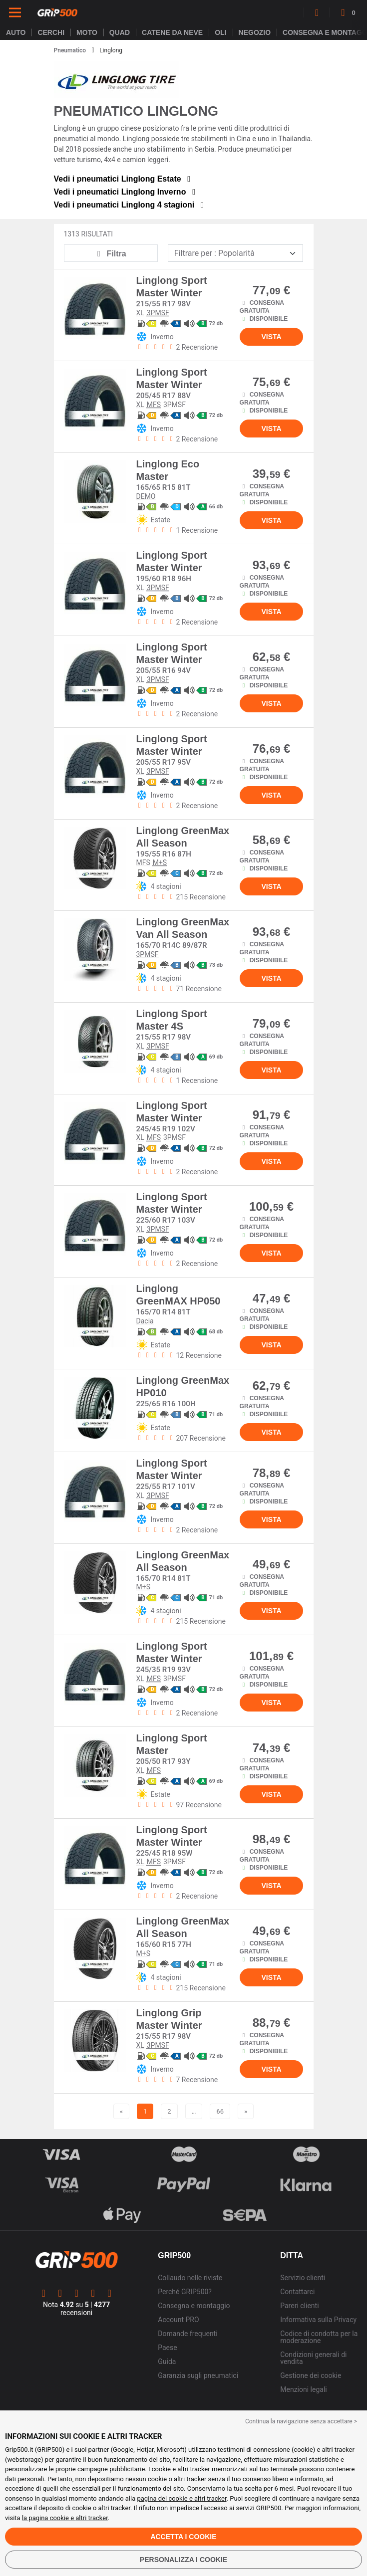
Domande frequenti (187, 2334)
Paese (167, 2348)
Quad (119, 32)
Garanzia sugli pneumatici (198, 2375)
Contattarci (297, 2292)
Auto (15, 32)
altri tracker (91, 2518)
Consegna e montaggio (194, 2306)
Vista (271, 337)
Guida (167, 2361)
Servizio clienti (302, 2278)
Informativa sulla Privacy (318, 2320)
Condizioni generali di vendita (313, 2358)
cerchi (50, 32)
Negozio (255, 32)
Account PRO (178, 2320)
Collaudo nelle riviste (190, 2278)
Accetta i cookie (183, 2537)
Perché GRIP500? (185, 2292)
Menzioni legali (303, 2389)
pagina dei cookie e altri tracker (181, 2498)
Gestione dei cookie (310, 2375)
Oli (220, 32)
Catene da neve (172, 32)
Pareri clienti (299, 2306)
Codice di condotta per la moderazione (319, 2337)
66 (220, 2111)
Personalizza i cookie (183, 2560)
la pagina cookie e (48, 2518)
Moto (86, 32)
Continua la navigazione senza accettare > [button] (301, 2421)
